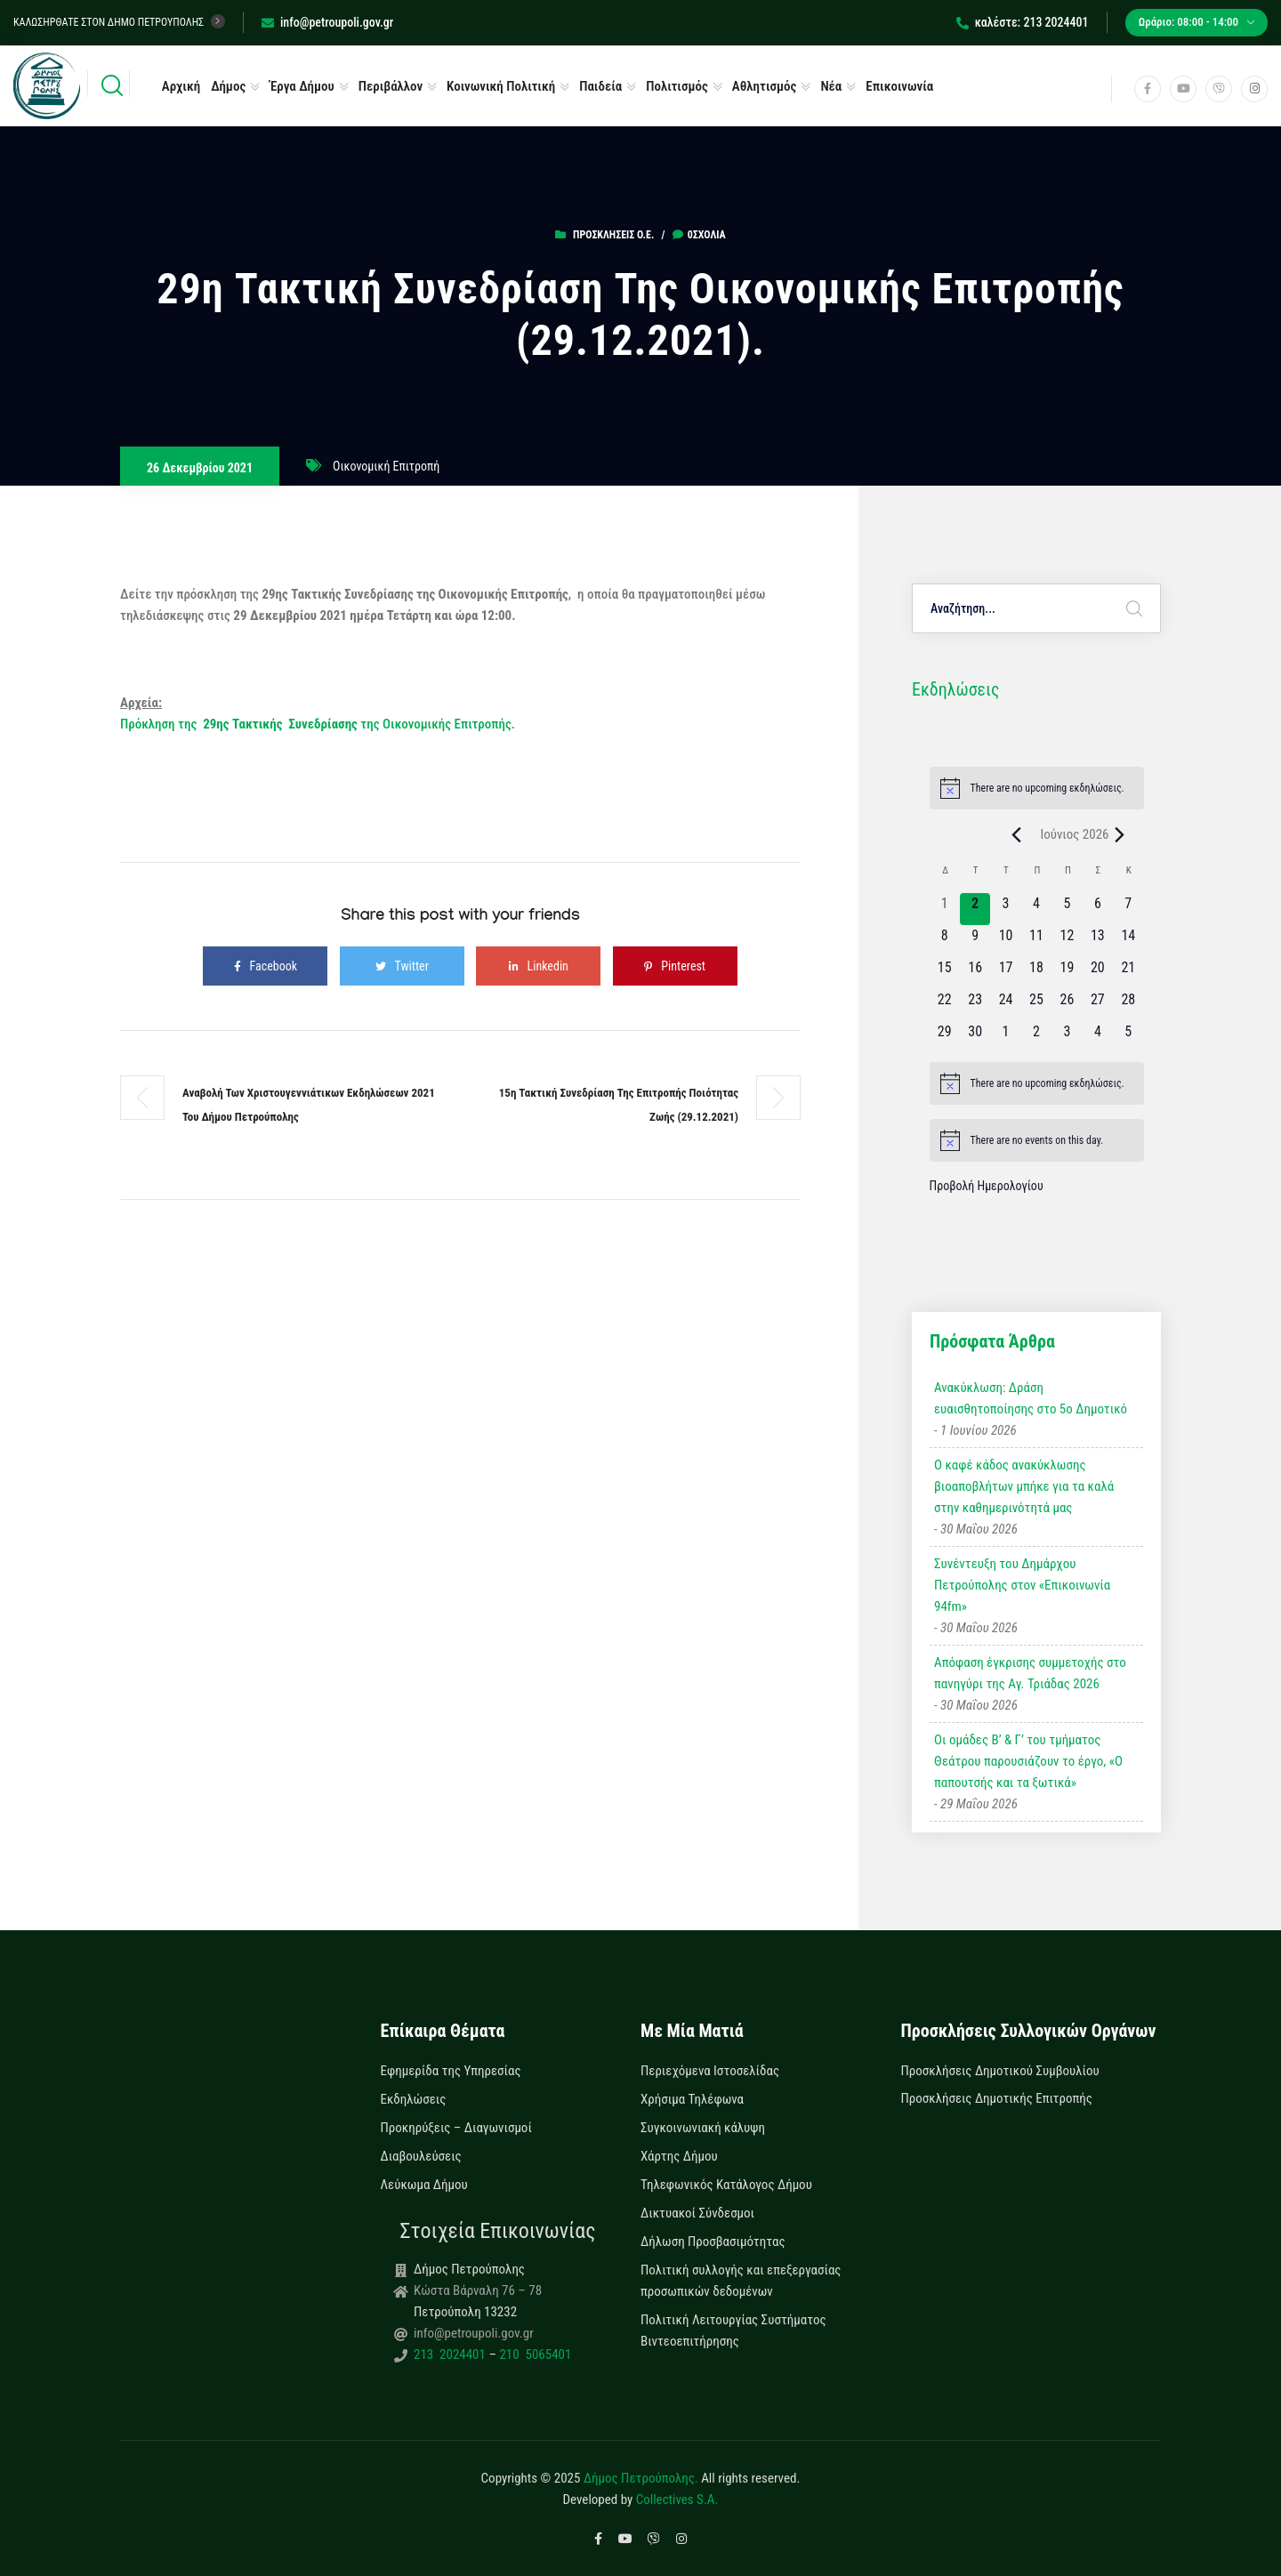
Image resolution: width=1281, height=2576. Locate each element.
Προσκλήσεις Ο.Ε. (613, 235)
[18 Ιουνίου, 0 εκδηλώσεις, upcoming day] (1036, 973)
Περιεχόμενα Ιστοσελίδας (709, 2071)
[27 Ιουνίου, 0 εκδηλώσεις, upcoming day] (1098, 1005)
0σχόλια (699, 235)
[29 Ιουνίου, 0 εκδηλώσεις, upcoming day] (945, 1037)
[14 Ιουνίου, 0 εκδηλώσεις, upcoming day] (1128, 941)
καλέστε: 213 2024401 (1022, 22)
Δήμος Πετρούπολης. (641, 2478)
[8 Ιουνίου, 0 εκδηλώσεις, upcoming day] (945, 941)
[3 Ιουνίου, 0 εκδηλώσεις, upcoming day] (1005, 909)
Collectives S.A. (677, 2499)
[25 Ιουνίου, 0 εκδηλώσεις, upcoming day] (1036, 1005)
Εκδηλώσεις (414, 2099)
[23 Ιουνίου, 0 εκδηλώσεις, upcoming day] (975, 1005)
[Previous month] (1016, 834)
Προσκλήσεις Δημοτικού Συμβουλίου (1000, 2071)
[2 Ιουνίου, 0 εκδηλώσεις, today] (975, 909)
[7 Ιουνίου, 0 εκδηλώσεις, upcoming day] (1128, 909)
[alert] (1037, 788)
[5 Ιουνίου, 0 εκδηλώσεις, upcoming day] (1066, 909)
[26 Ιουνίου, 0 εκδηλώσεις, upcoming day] (1066, 1005)
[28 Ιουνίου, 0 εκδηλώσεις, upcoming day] (1128, 1005)
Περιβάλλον (391, 86)
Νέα (831, 86)
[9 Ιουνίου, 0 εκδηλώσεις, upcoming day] (975, 941)
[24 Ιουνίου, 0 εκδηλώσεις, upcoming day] (1005, 1005)
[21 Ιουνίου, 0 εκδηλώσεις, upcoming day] (1128, 973)
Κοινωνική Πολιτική (501, 86)
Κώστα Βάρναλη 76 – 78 (478, 2290)
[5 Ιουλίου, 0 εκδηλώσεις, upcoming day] (1128, 1037)
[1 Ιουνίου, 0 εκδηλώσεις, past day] (945, 909)
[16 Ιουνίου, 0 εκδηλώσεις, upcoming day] (975, 973)
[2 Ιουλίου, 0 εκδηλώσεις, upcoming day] (1036, 1037)
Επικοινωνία (899, 86)
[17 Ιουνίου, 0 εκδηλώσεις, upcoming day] (1005, 973)
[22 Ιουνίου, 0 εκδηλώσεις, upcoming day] (945, 1005)
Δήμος (228, 86)
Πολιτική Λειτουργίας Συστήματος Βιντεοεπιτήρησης (733, 2330)
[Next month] (1120, 834)
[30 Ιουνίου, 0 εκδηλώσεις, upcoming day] (975, 1037)
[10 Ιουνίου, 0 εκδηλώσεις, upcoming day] (1005, 941)
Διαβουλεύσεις (421, 2156)
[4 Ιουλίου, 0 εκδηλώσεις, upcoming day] (1098, 1037)
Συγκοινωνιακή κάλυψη (702, 2128)
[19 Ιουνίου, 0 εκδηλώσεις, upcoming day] (1066, 973)
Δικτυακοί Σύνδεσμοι (697, 2213)
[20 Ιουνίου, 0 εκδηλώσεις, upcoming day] (1098, 973)
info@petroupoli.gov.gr (327, 22)
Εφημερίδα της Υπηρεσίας (451, 2071)
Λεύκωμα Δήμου (424, 2185)
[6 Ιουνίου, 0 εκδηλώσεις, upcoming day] (1098, 909)
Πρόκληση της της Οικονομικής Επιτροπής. (317, 724)
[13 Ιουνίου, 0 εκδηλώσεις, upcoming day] (1098, 941)
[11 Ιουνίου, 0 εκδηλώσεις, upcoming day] (1036, 941)
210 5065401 (533, 2355)
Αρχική (181, 86)
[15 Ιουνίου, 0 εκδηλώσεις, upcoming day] (945, 973)
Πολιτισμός (677, 86)
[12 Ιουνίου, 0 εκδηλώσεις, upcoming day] (1066, 941)
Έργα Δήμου (302, 86)
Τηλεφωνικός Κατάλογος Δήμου (726, 2185)
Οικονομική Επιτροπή (386, 466)
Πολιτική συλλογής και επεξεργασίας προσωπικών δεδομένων (740, 2280)
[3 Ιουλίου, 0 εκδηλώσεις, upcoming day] (1066, 1037)
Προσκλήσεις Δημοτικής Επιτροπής (996, 2098)
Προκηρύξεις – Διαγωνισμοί (456, 2128)
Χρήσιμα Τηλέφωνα (692, 2099)
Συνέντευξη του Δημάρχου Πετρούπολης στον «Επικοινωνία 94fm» (1022, 1585)
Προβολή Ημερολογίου (986, 1186)
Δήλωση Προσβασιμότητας (713, 2242)
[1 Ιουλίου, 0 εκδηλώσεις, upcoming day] (1005, 1037)
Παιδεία (600, 86)
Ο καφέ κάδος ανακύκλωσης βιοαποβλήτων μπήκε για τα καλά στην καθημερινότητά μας (1024, 1486)
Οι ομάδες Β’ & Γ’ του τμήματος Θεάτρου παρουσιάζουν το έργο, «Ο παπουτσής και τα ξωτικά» (1028, 1761)
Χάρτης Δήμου (679, 2156)
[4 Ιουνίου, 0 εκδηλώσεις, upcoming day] (1036, 909)
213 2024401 (451, 2355)
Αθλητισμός (764, 86)
